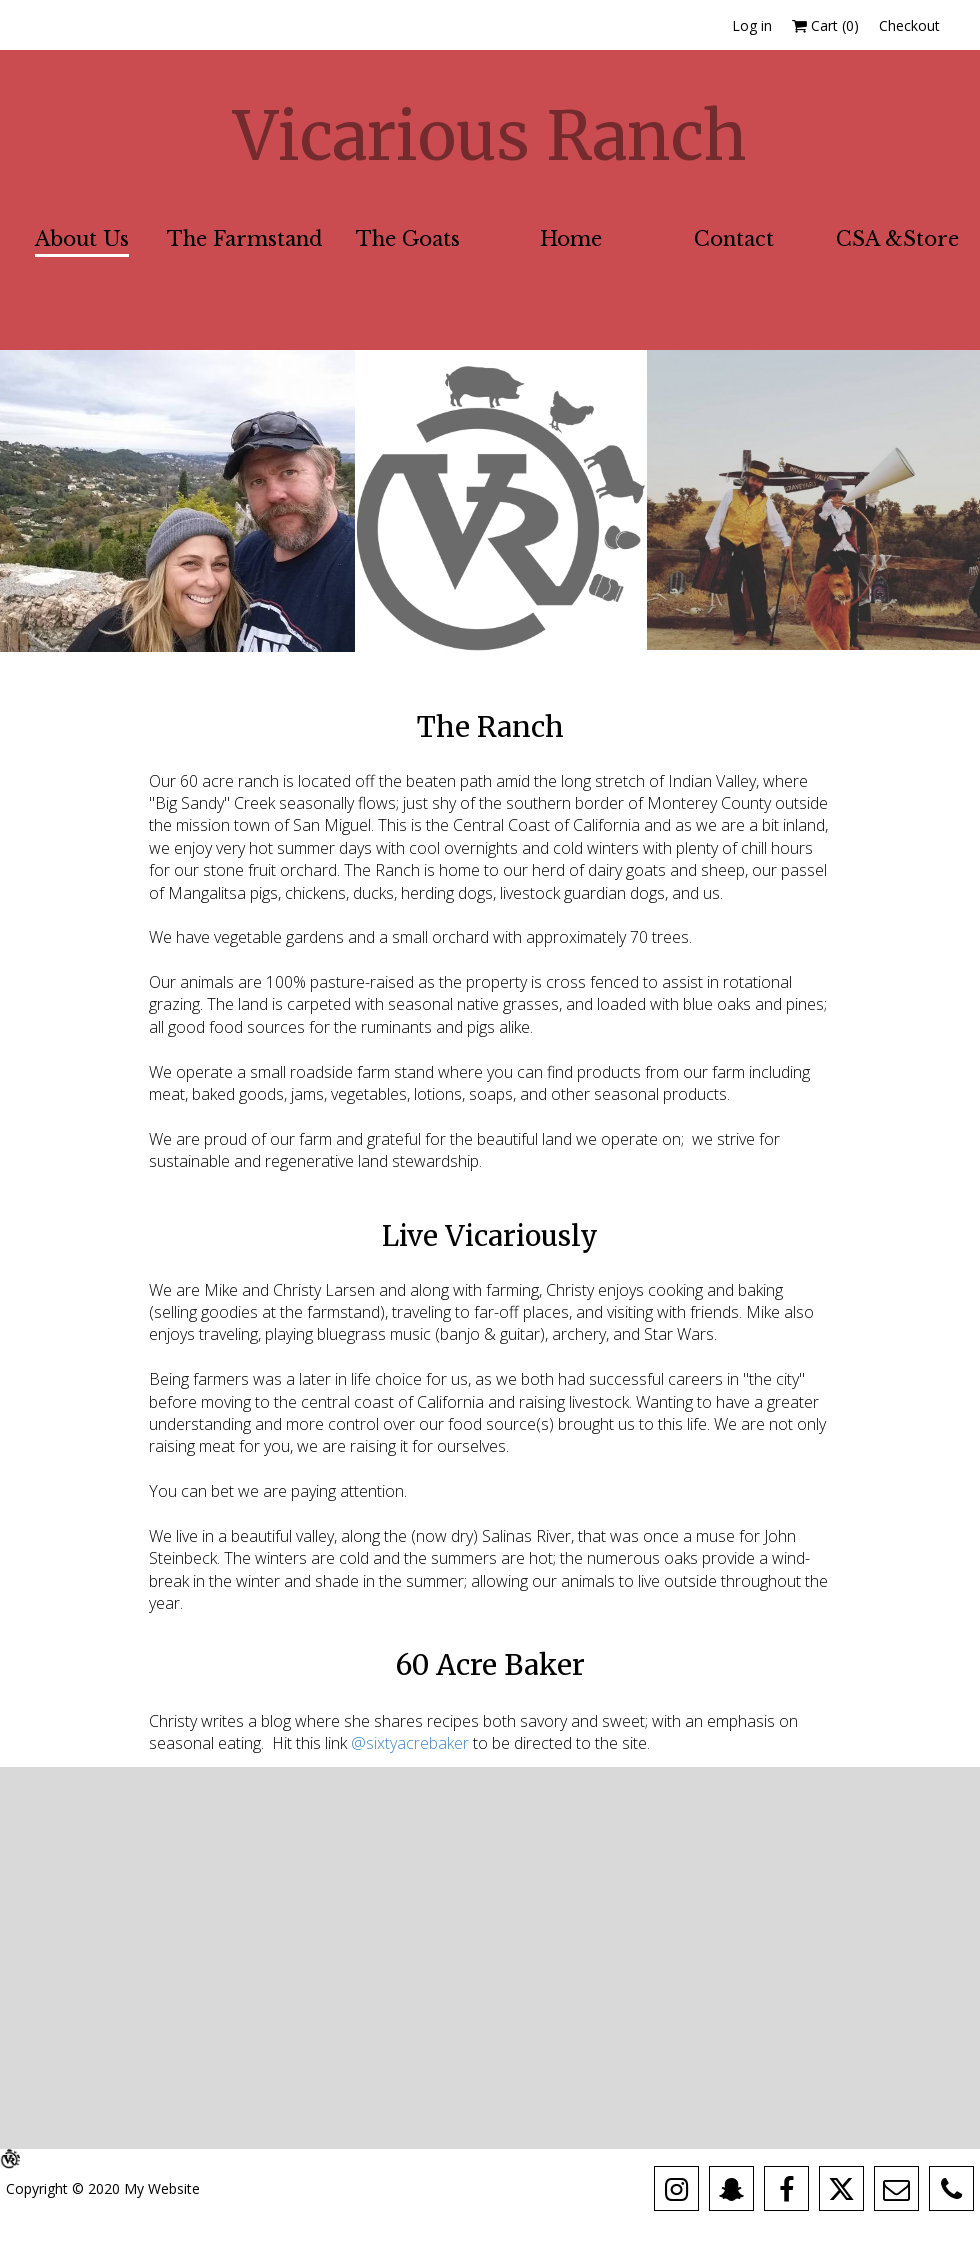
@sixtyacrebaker (412, 1743)
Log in (752, 25)
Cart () (825, 25)
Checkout (909, 25)
